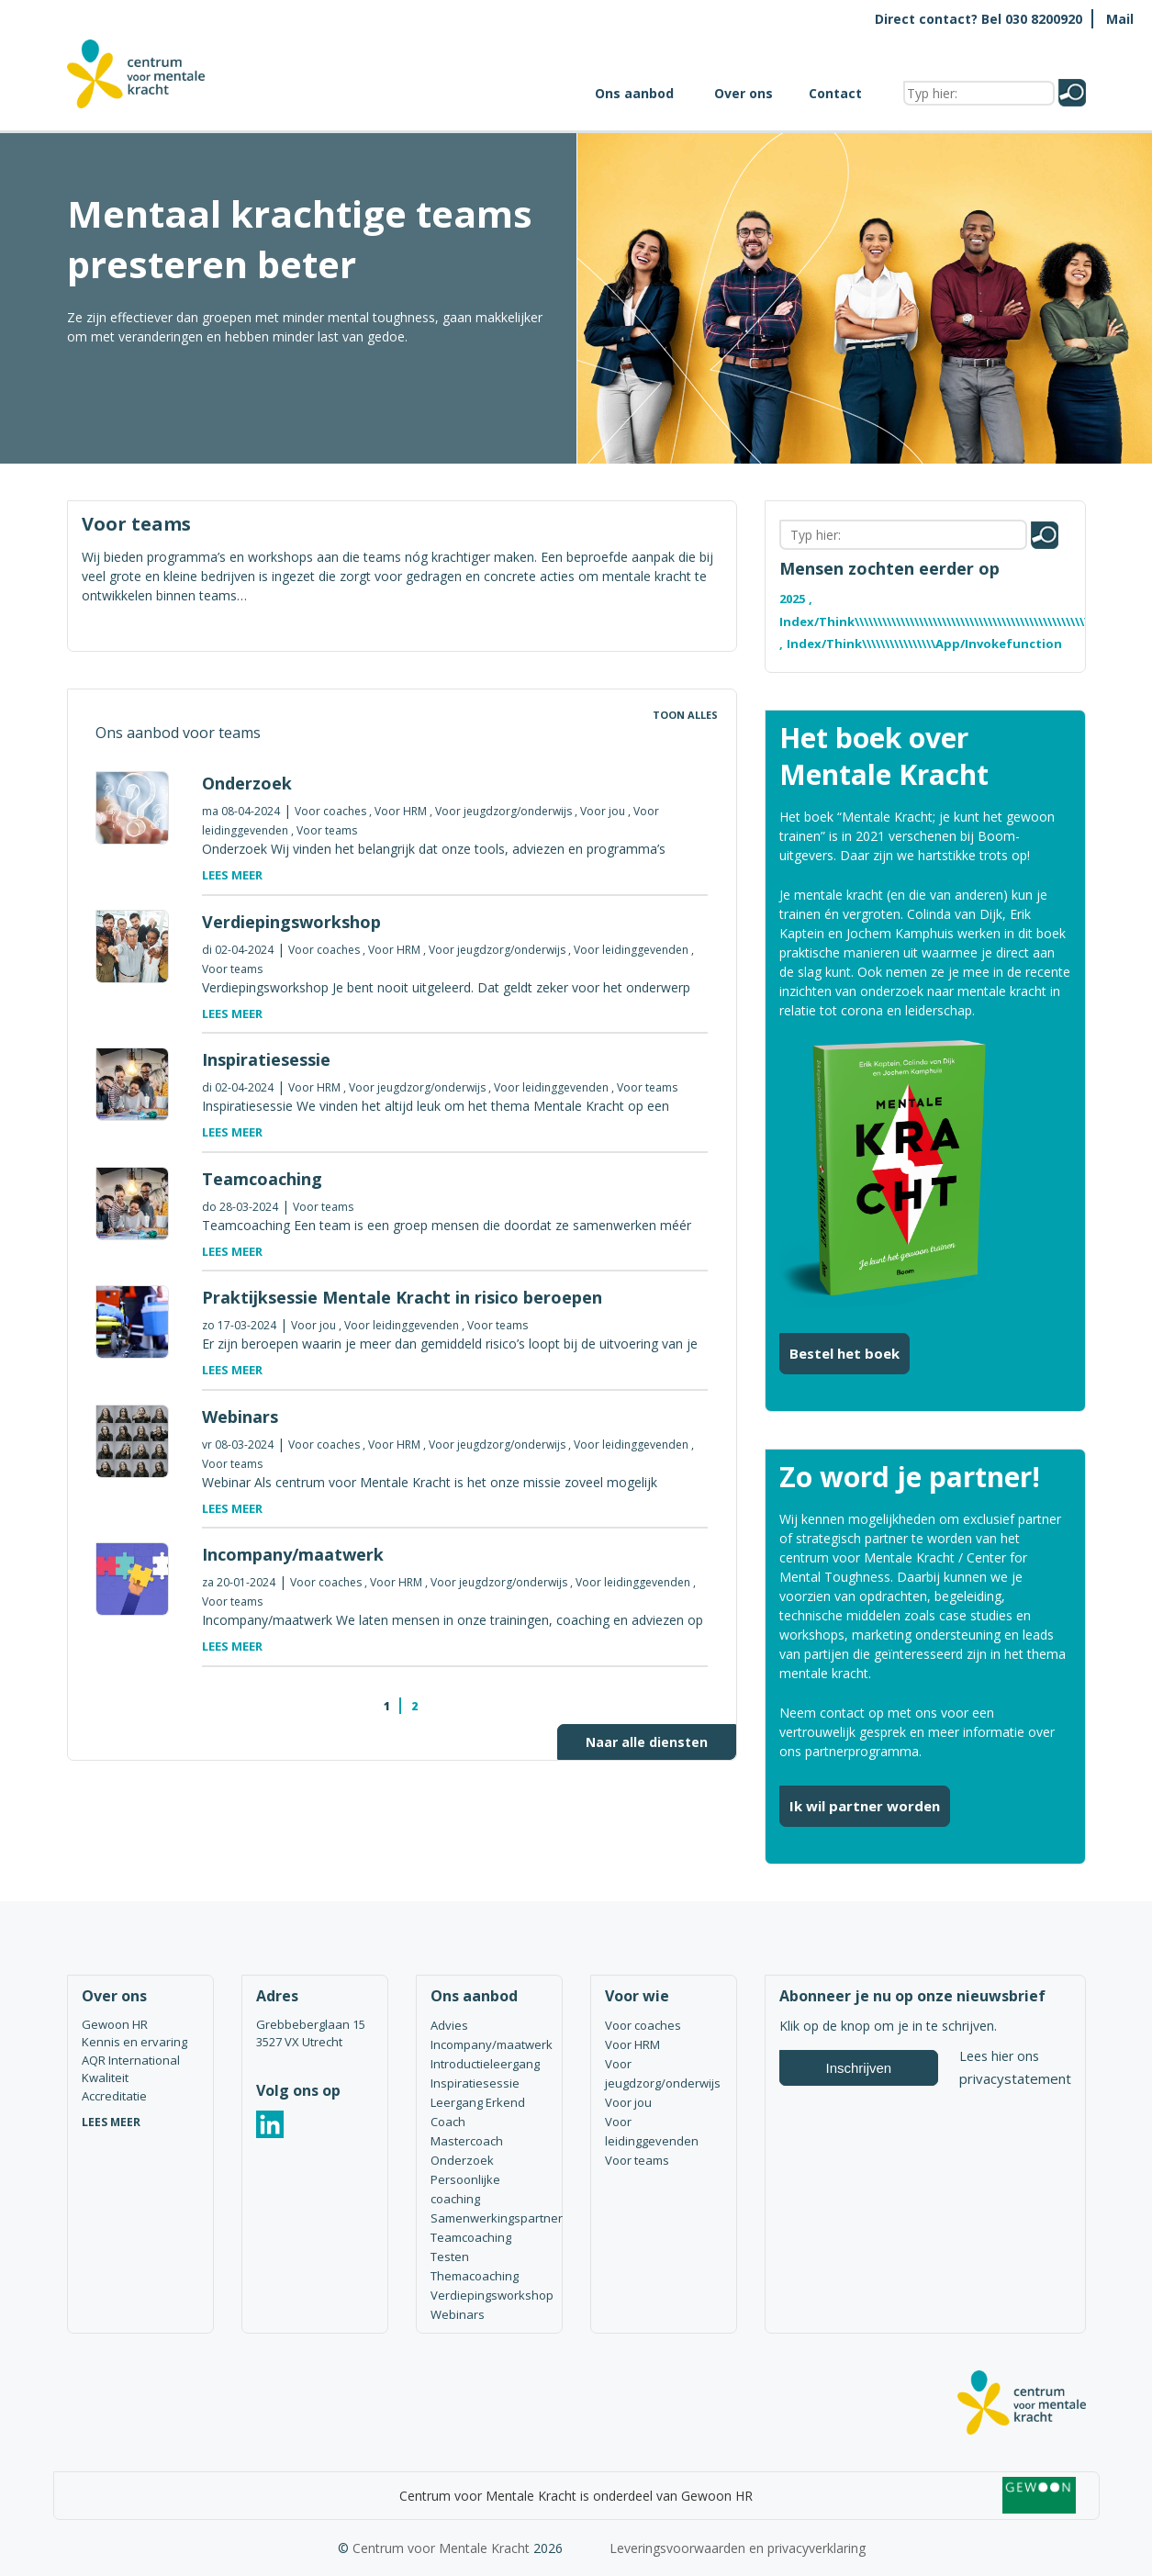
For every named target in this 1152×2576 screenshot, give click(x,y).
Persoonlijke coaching (465, 2189)
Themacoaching (475, 2276)
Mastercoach (467, 2141)
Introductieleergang (485, 2063)
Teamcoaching (471, 2237)
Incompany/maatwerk (489, 2044)
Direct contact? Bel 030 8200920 (978, 19)
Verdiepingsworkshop (489, 2295)
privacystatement (1015, 2078)
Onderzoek (462, 2160)
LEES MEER (111, 2122)
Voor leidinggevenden (631, 950)
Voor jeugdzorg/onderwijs (503, 811)
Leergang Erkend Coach (478, 2112)
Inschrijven (859, 2068)
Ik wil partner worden (864, 1806)
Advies (449, 2025)
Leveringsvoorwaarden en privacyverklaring (738, 2548)
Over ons (743, 93)
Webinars (458, 2314)
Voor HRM (401, 811)
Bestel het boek (844, 1353)
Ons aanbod (634, 93)
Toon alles (685, 715)
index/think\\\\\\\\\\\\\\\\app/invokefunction (924, 643)
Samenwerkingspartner (489, 2218)
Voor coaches (330, 811)
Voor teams (326, 830)
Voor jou (602, 811)
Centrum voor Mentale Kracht (441, 2548)
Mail (1120, 19)
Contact (835, 93)
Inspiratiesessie (475, 2083)
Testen (450, 2256)
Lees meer (232, 875)
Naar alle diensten (647, 1742)
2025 (792, 598)
